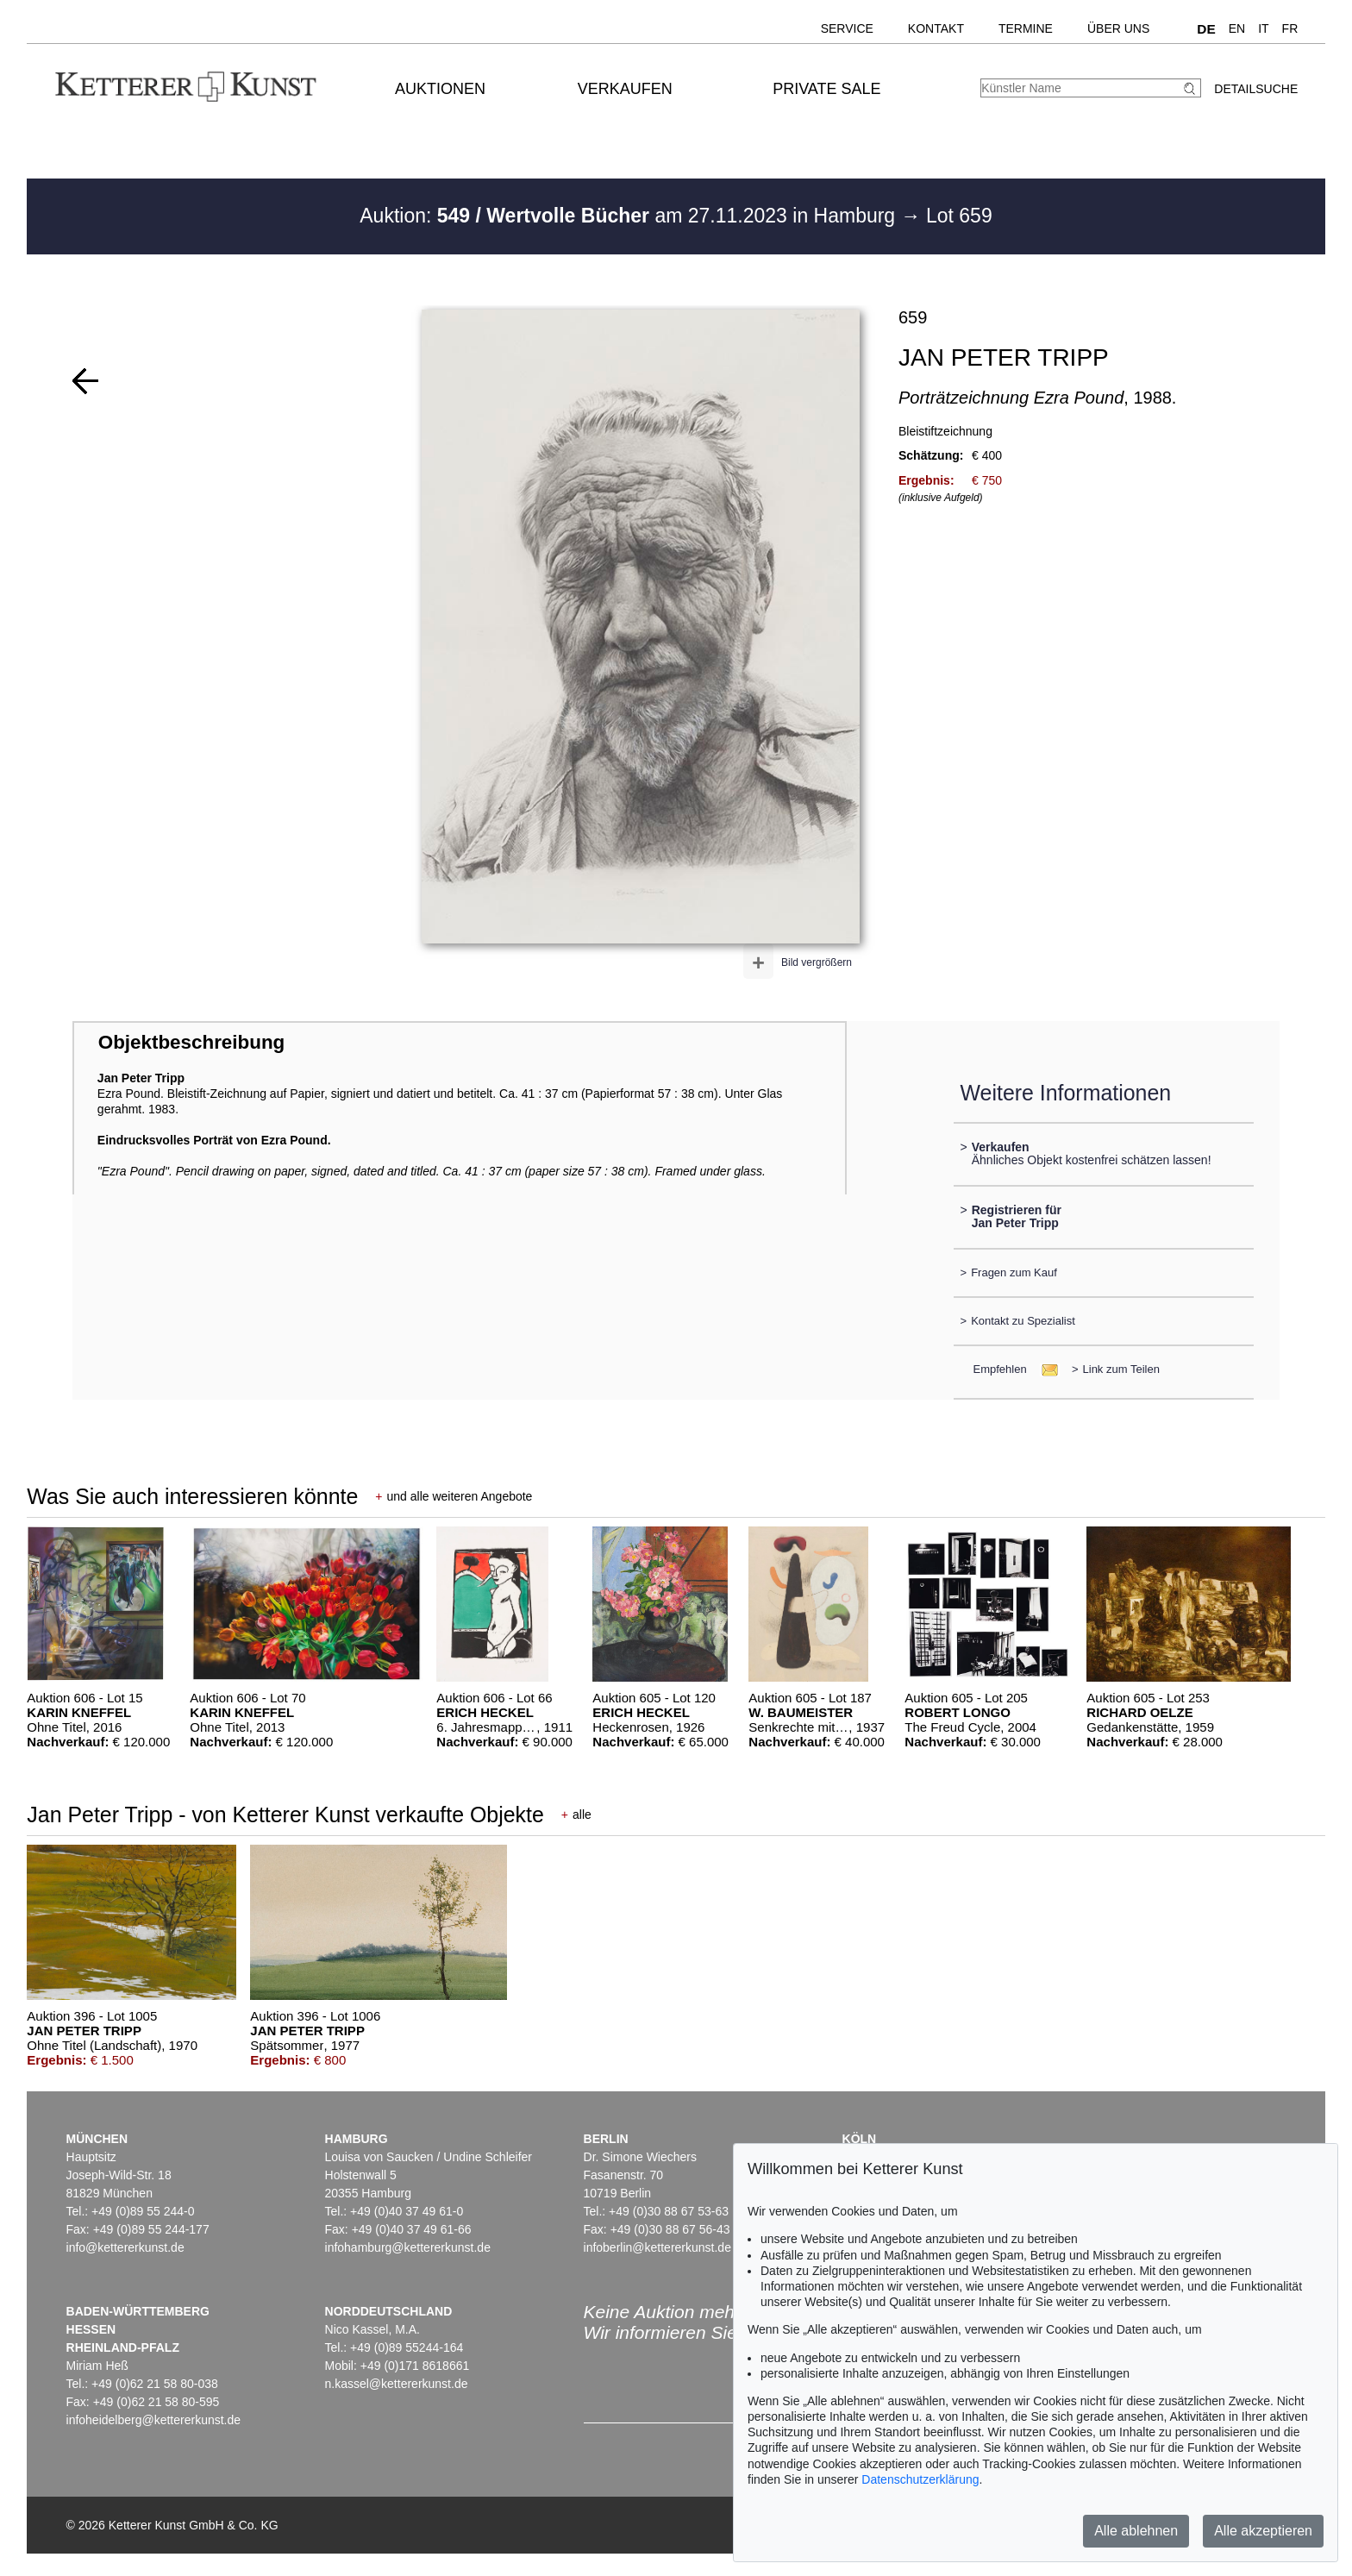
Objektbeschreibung (191, 1042)
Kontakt (936, 28)
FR (1290, 28)
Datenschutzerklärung (920, 2479)
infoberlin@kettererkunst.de (657, 2247)
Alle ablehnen (1136, 2530)
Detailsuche (1256, 89)
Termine (1025, 28)
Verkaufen (625, 88)
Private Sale (826, 88)
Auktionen (440, 88)
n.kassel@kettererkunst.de (396, 2384)
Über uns (1118, 28)
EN (1237, 28)
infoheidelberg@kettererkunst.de (153, 2420)
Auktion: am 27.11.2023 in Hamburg (630, 215)
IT (1263, 28)
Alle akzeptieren (1263, 2530)
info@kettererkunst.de (125, 2247)
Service (847, 28)
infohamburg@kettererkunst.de (408, 2247)
